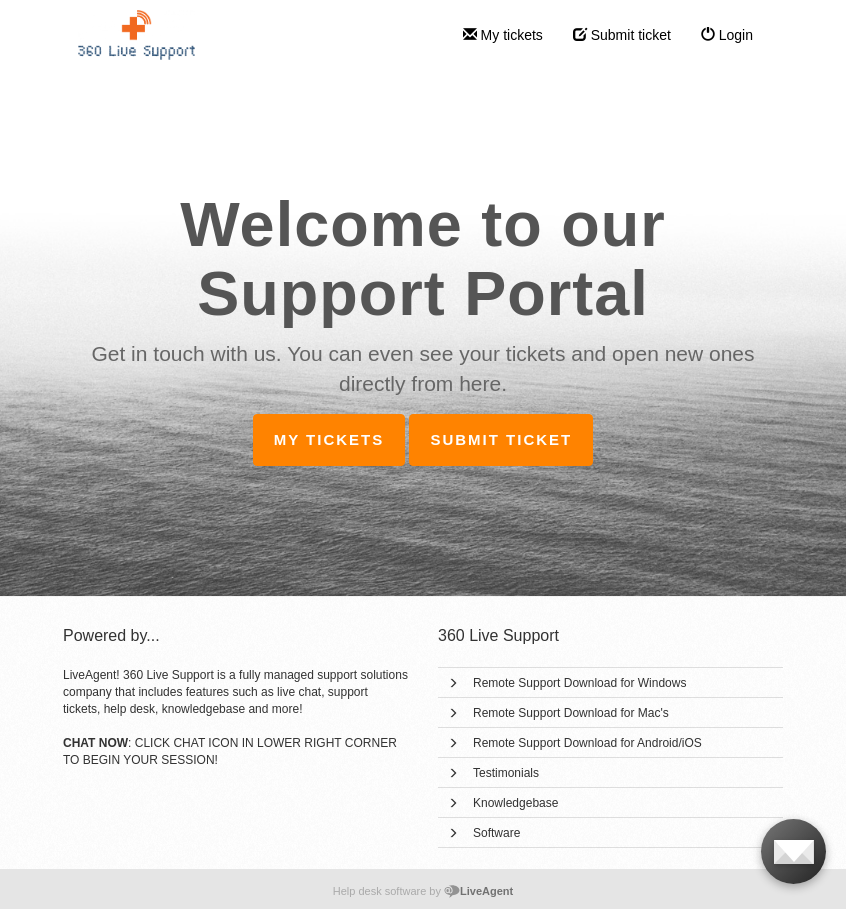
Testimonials (506, 773)
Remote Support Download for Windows (579, 683)
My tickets (503, 35)
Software (496, 833)
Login (727, 35)
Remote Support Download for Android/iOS (587, 743)
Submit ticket (622, 35)
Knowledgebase (515, 803)
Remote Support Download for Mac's (571, 713)
